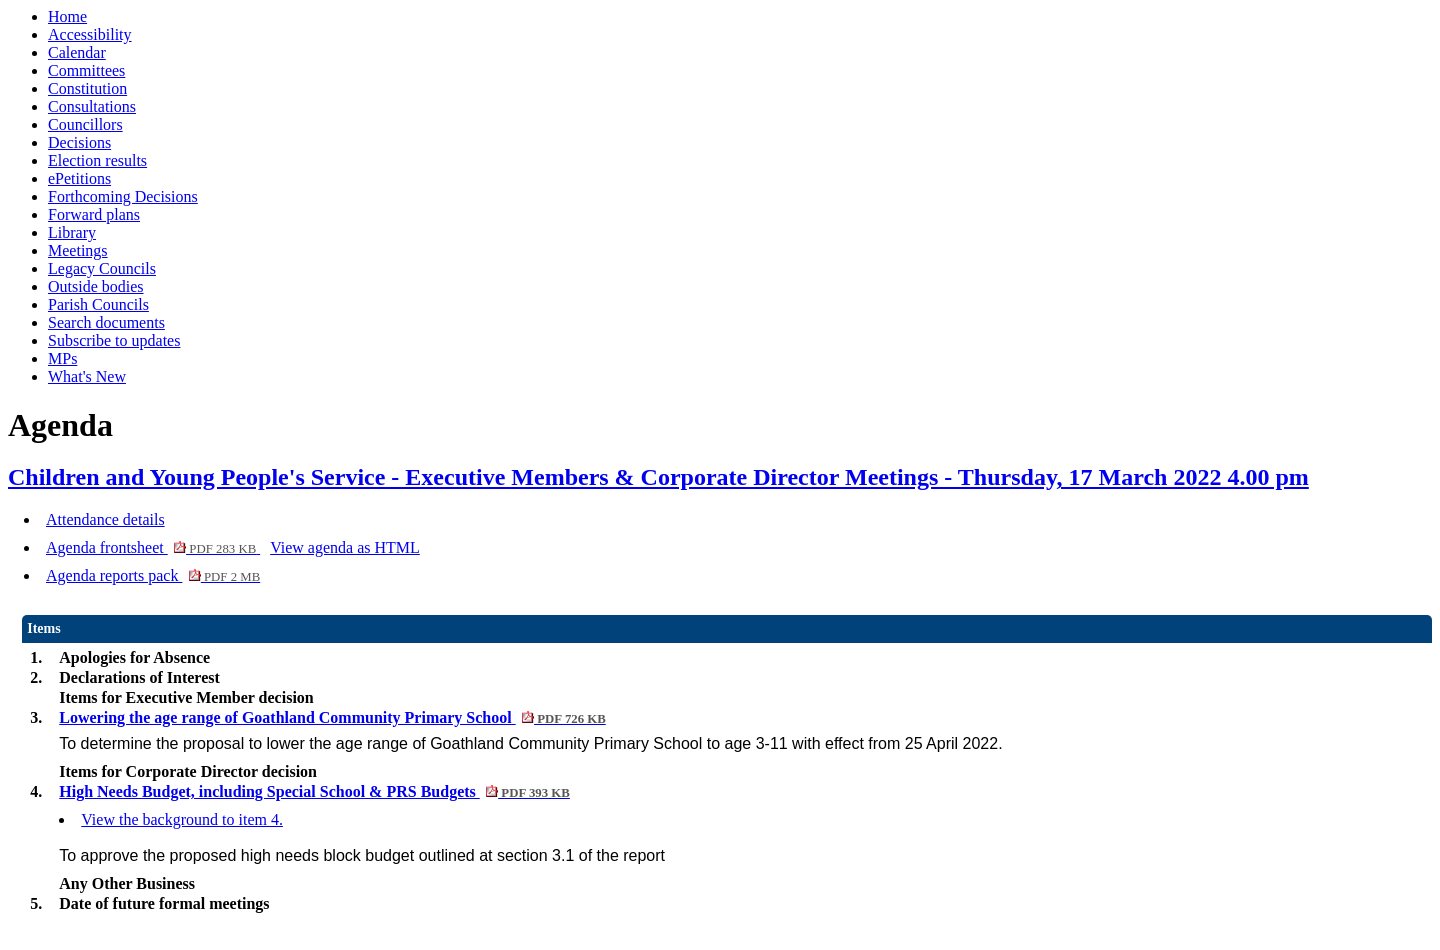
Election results (97, 160)
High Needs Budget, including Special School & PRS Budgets (314, 791)
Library (72, 232)
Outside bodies (96, 286)
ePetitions (79, 178)
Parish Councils (98, 304)
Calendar (77, 52)
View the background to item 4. (182, 819)
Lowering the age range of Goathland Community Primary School (332, 717)
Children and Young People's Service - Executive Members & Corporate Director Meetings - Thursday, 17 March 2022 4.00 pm (658, 477)
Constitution (87, 88)
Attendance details (105, 519)
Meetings (78, 250)
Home (67, 16)
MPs (62, 358)
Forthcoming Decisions (123, 196)
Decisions (79, 142)
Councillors (85, 124)
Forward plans (94, 214)
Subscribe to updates (114, 340)
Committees (86, 70)
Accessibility (90, 34)
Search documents (106, 322)
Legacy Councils (102, 268)
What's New (87, 376)
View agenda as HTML (345, 547)
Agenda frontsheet (153, 547)
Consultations (92, 106)
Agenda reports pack (153, 575)
